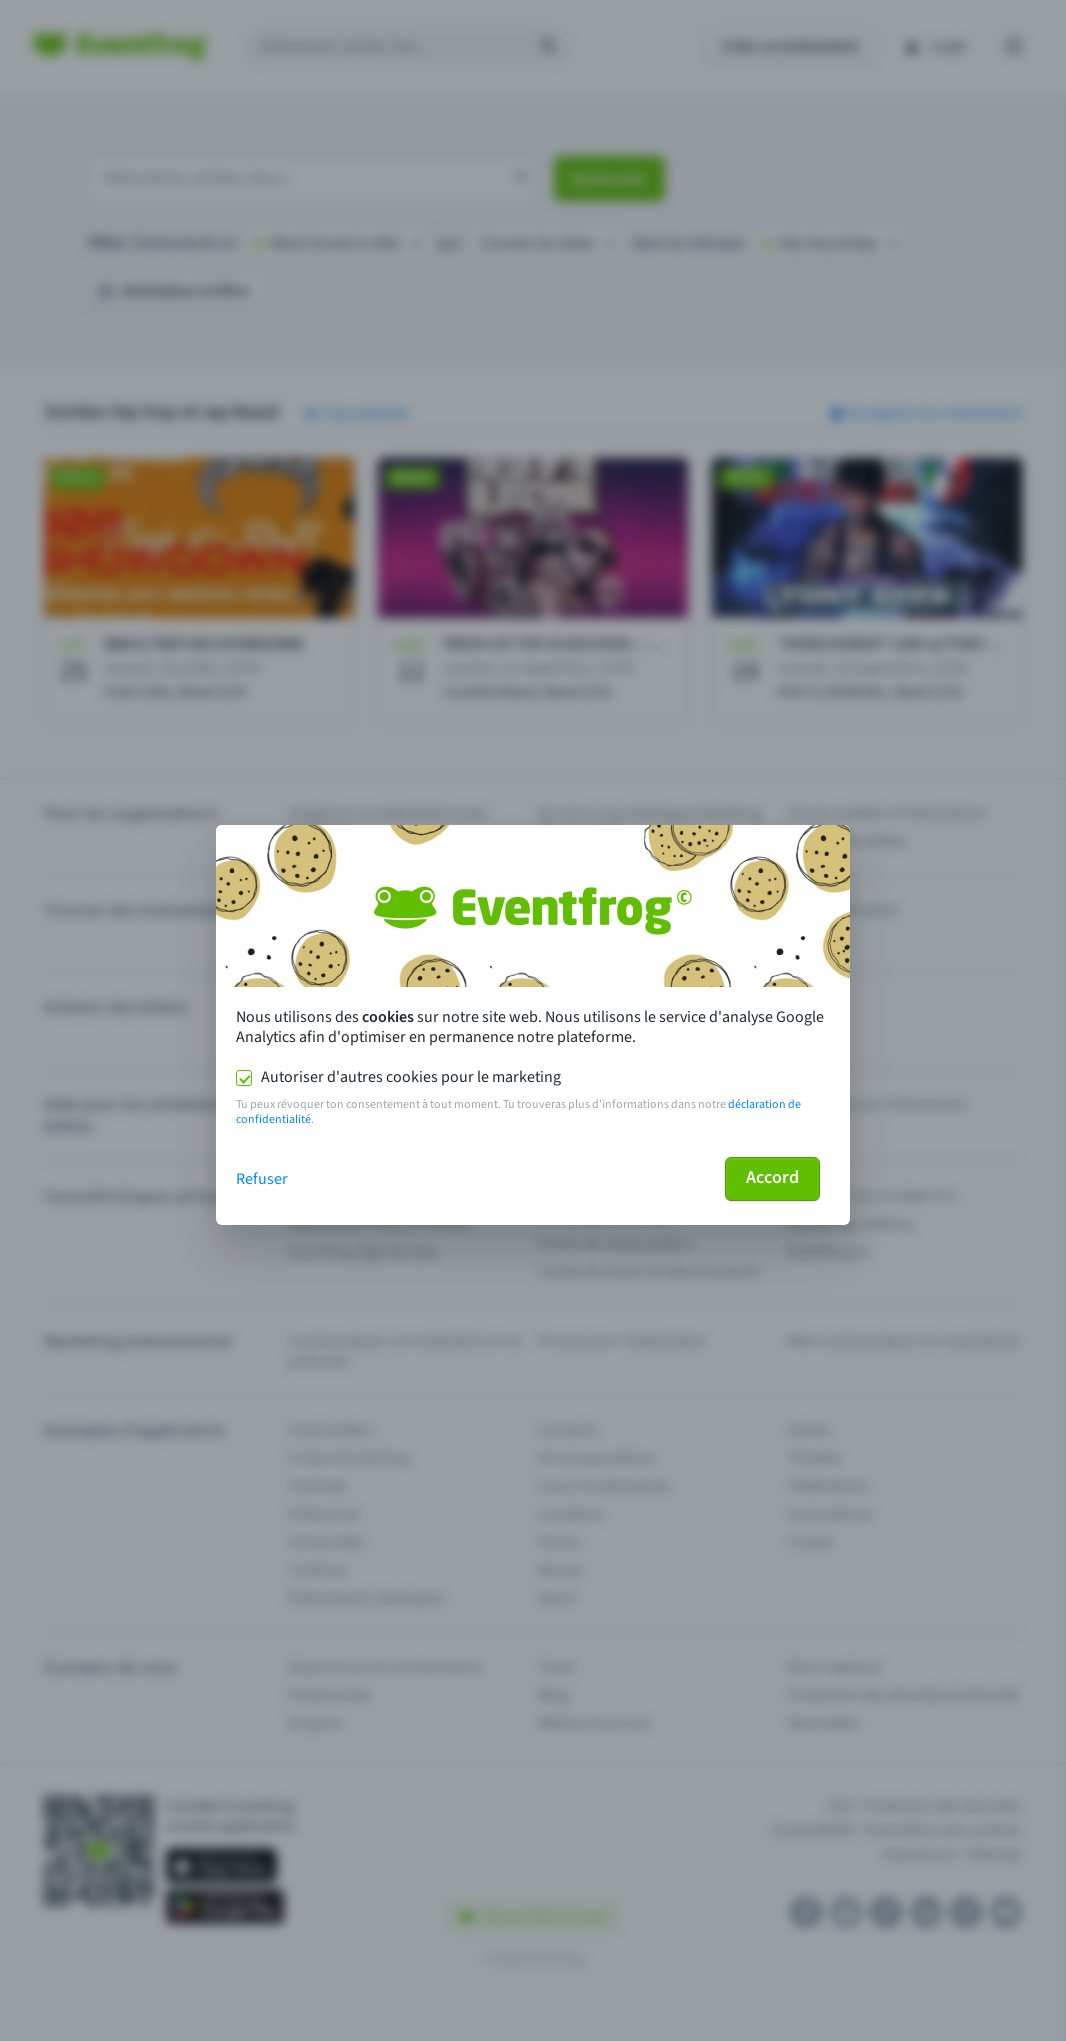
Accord (772, 1177)
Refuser (262, 1179)
